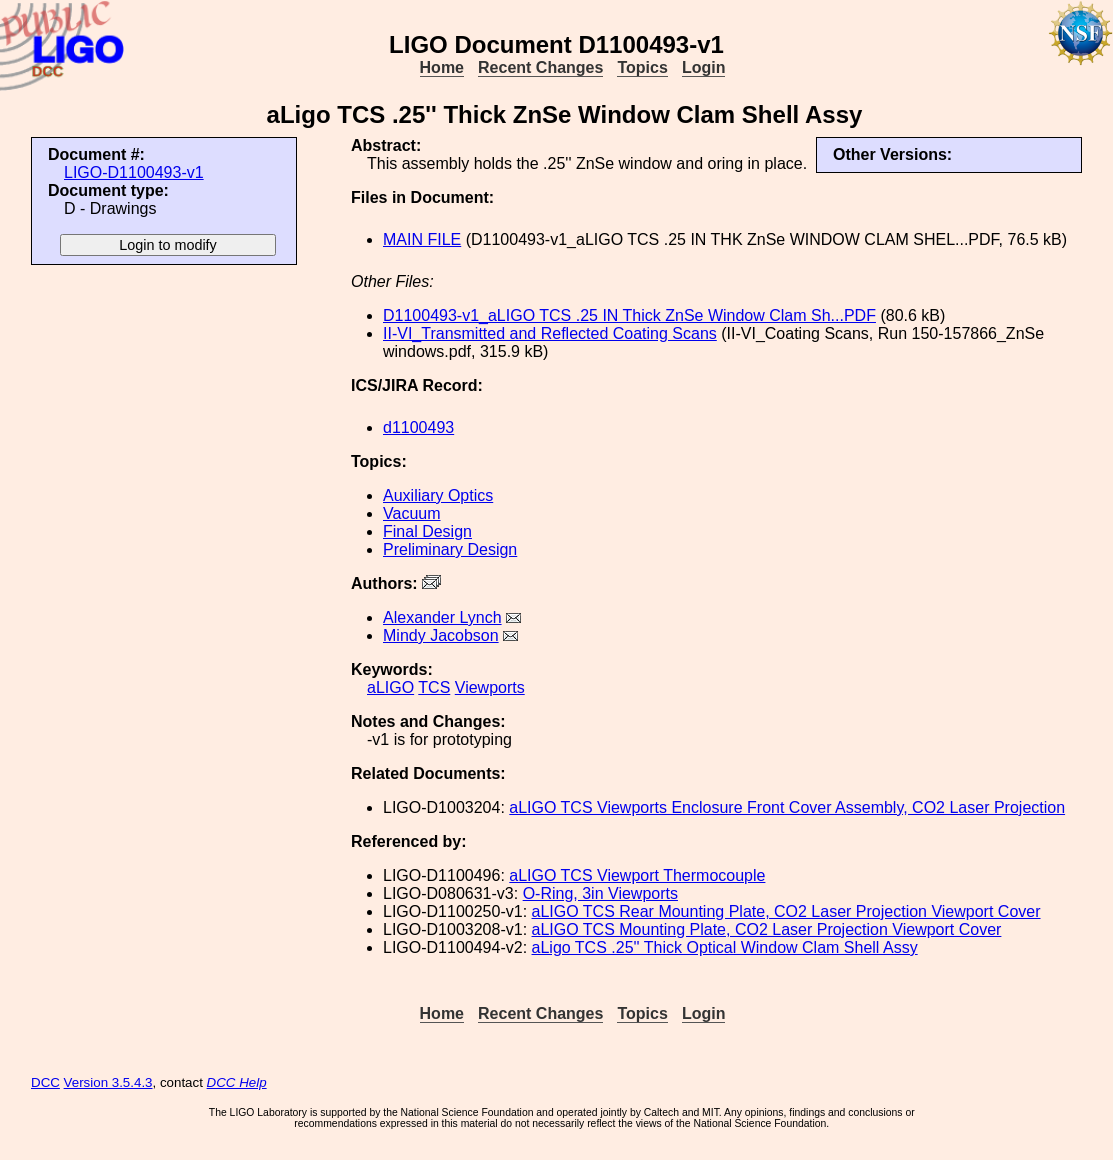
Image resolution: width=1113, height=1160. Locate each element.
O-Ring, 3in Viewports (600, 893)
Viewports (490, 687)
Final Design (427, 531)
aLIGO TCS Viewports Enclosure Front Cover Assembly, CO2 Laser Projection (787, 807)
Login (704, 67)
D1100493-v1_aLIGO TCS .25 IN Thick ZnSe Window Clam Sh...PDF (629, 315)
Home (442, 67)
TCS (434, 687)
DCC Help (237, 1082)
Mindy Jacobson (441, 635)
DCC (45, 1082)
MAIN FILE (422, 239)
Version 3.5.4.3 (108, 1082)
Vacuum (412, 513)
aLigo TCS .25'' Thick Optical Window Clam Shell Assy (725, 947)
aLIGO (390, 687)
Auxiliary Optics (438, 495)
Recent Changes (540, 67)
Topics (642, 67)
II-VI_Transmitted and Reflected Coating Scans (550, 333)
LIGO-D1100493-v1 (134, 172)
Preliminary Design (450, 549)
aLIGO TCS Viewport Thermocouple (637, 875)
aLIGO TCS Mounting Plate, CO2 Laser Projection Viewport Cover (767, 929)
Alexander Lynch (442, 617)
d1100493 (418, 427)
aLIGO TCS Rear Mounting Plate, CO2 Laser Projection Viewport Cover (786, 911)
